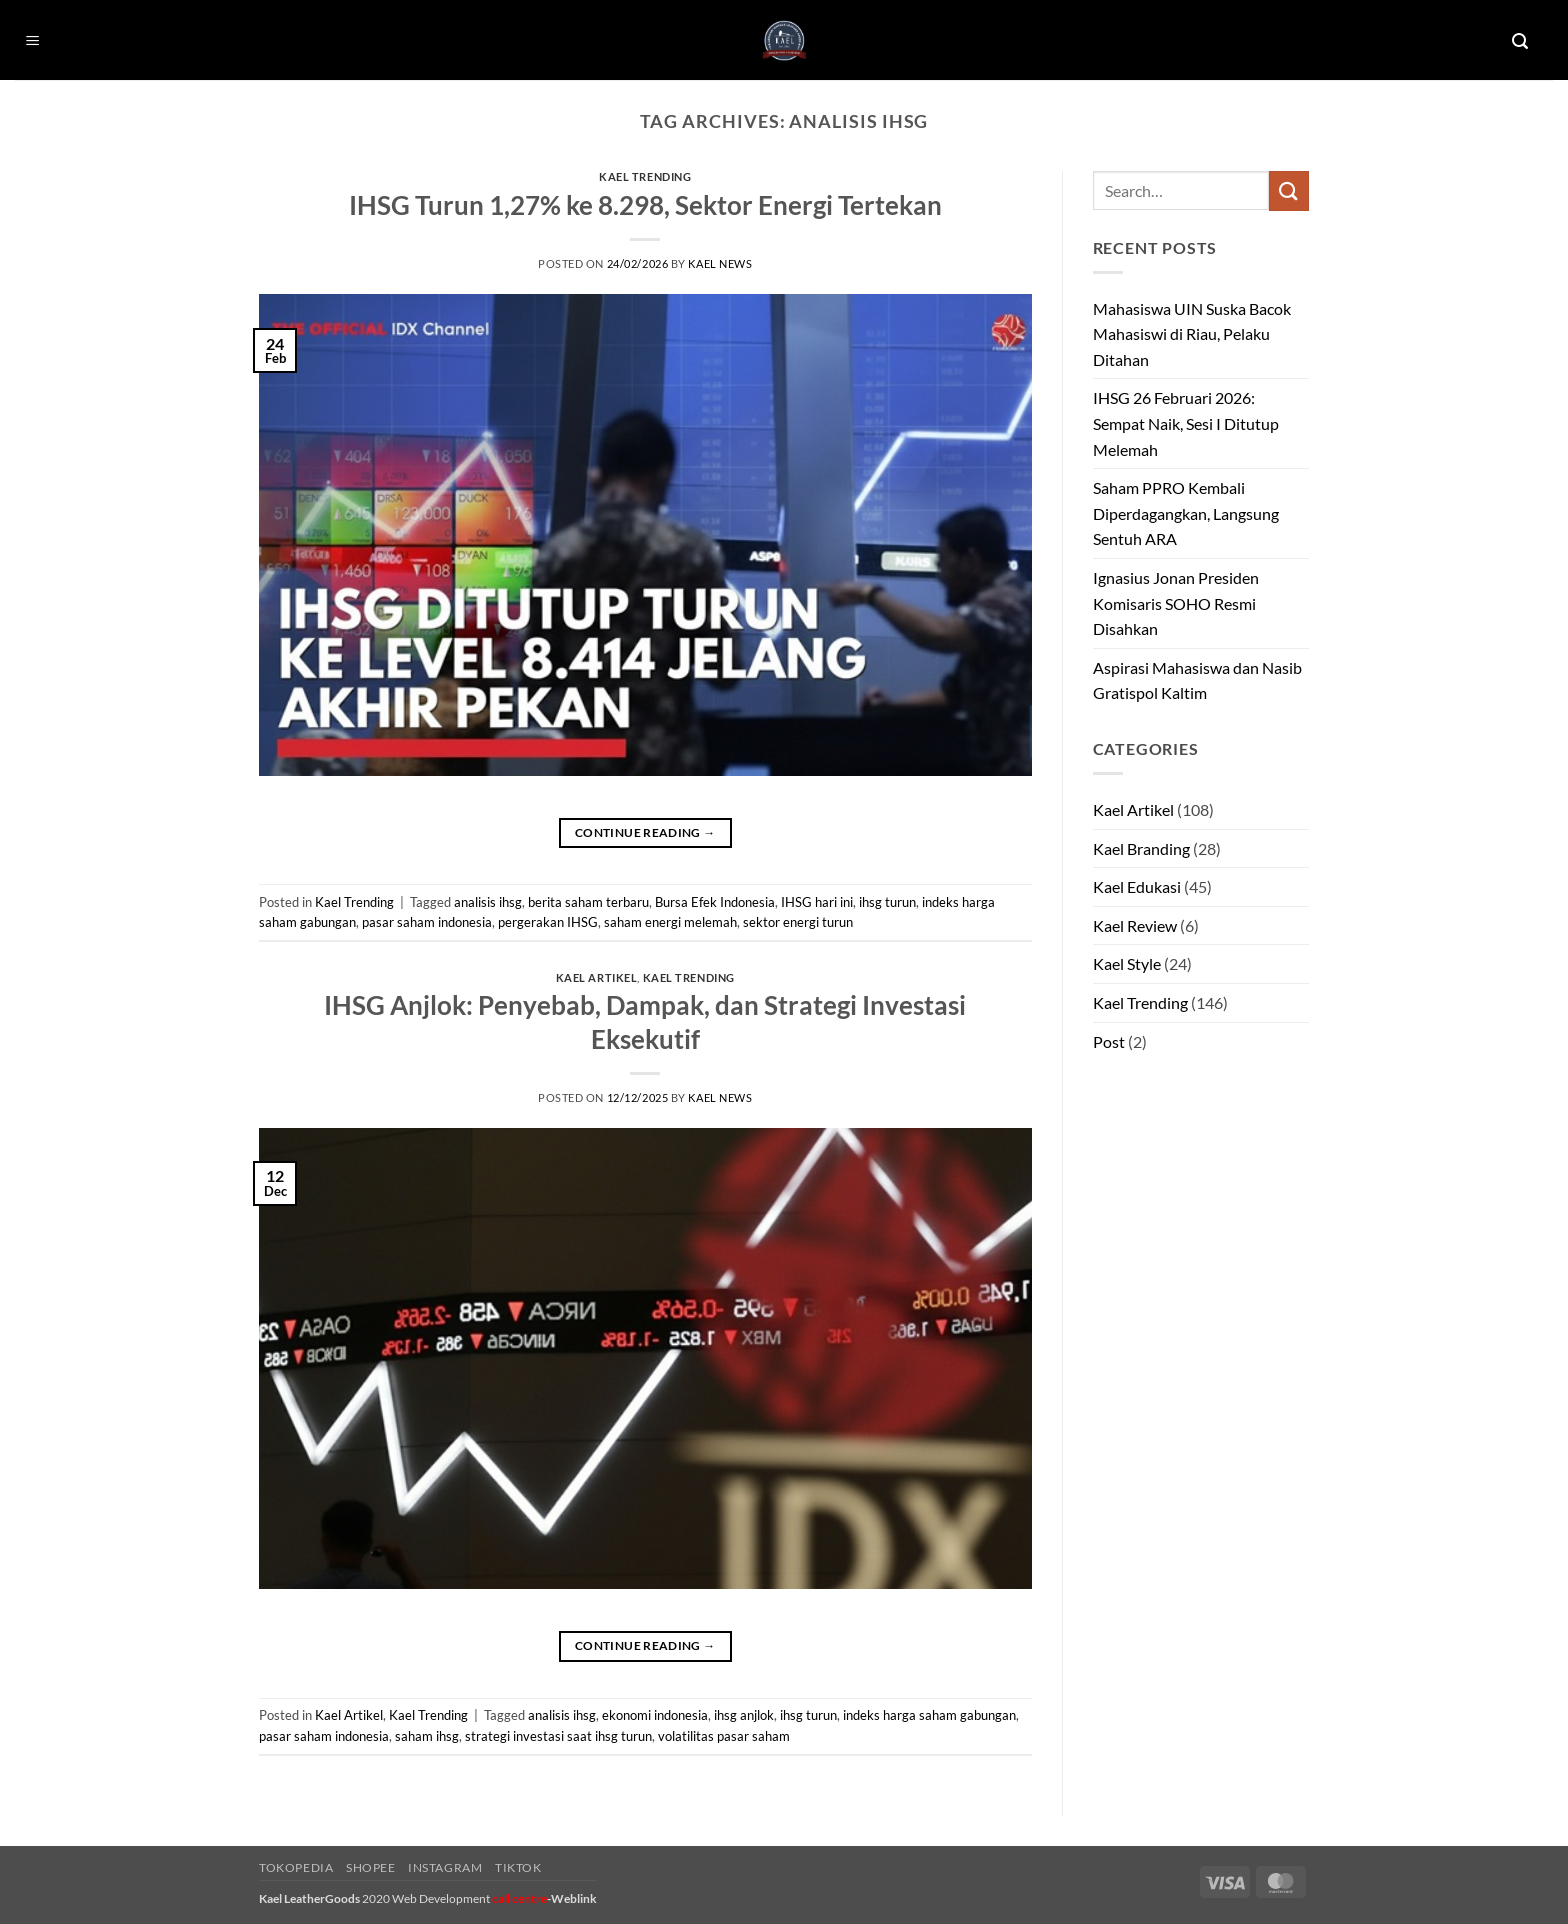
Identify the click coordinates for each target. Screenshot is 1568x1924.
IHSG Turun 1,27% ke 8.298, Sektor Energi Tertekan (645, 205)
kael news (720, 263)
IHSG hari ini (817, 902)
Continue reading (645, 832)
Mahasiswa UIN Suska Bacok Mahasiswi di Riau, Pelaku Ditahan (1192, 334)
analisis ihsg (488, 902)
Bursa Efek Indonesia (715, 902)
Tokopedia (296, 1867)
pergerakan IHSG (548, 922)
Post (1109, 1041)
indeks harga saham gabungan (929, 1715)
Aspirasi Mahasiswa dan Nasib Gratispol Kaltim (1197, 680)
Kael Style (1127, 963)
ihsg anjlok (744, 1715)
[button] (33, 41)
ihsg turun (887, 902)
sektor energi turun (798, 922)
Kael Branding (1141, 848)
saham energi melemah (670, 922)
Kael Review (1135, 925)
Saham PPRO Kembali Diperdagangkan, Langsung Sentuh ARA (1186, 513)
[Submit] (1289, 190)
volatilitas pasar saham (724, 1736)
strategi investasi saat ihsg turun (558, 1736)
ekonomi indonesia (655, 1715)
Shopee (371, 1867)
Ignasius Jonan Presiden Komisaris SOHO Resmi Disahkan (1176, 603)
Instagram (445, 1867)
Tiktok (518, 1867)
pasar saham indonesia (427, 922)
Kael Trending (645, 176)
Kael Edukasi (1137, 886)
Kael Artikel (597, 977)
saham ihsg (427, 1736)
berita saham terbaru (588, 902)
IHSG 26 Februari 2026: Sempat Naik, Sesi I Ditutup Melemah (1186, 423)
